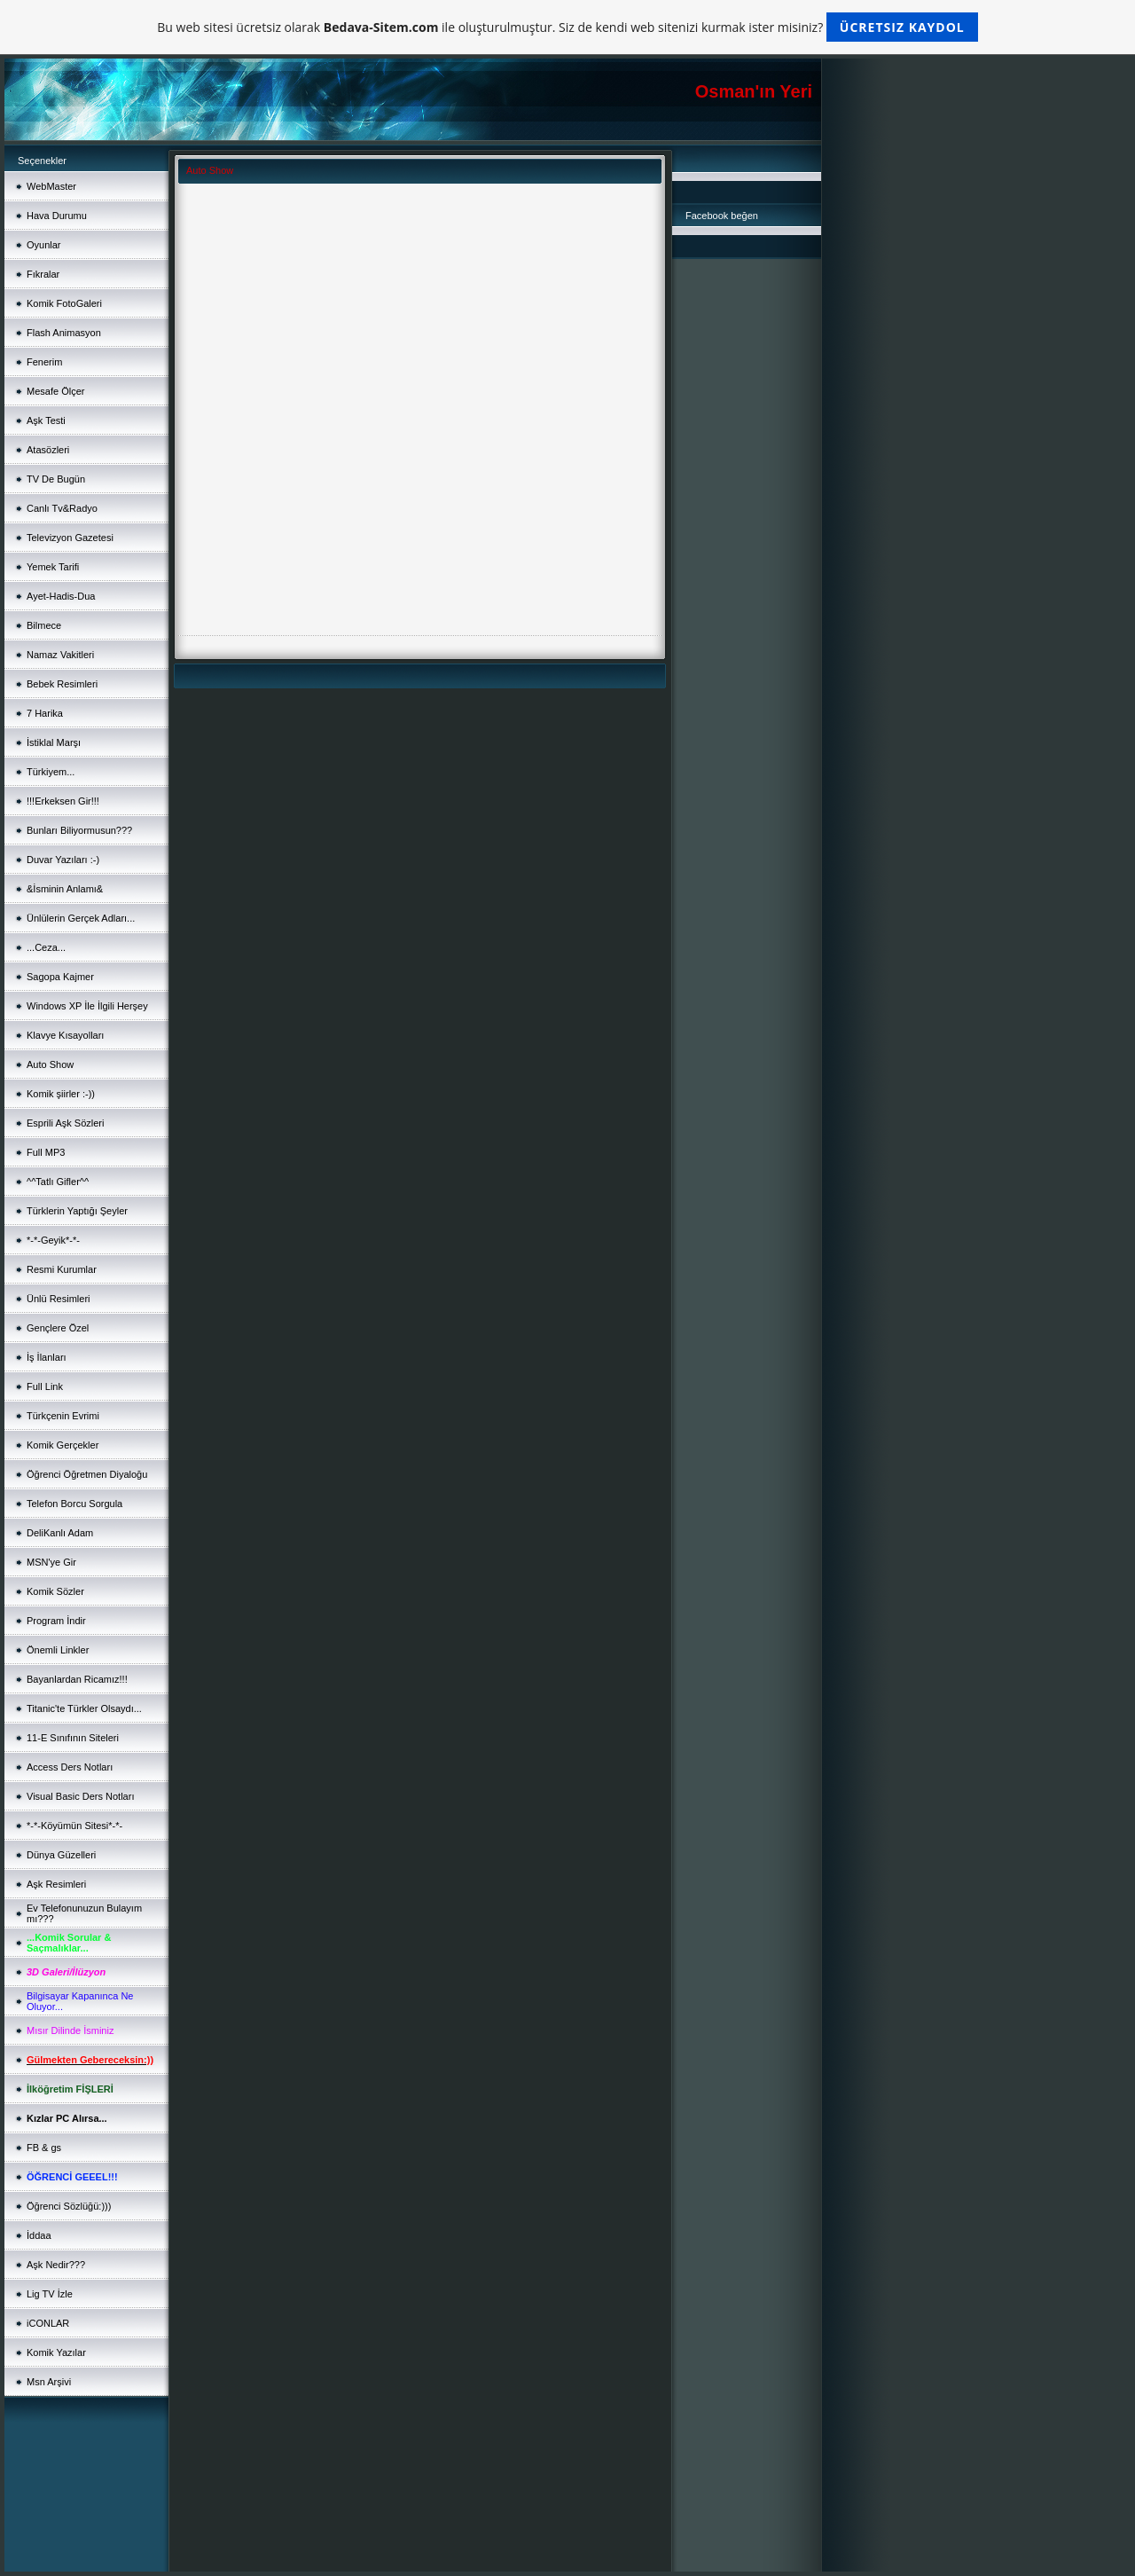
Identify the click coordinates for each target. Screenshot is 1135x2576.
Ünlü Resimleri (58, 1298)
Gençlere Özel (58, 1328)
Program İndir (56, 1620)
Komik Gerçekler (62, 1445)
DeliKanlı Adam (60, 1533)
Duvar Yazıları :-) (63, 859)
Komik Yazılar (56, 2352)
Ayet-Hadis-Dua (61, 596)
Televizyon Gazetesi (70, 537)
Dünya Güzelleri (61, 1855)
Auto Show (50, 1064)
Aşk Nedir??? (56, 2264)
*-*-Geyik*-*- (53, 1240)
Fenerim (44, 362)
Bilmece (44, 625)
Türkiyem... (50, 771)
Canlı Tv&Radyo (62, 508)
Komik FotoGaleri (64, 303)
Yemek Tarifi (53, 567)
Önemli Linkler (58, 1650)
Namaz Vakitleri (60, 654)
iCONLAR (48, 2323)
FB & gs (44, 2147)
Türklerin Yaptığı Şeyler (77, 1211)
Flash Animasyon (64, 332)
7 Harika (45, 713)
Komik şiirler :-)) (61, 1093)
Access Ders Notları (70, 1767)
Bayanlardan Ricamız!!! (77, 1679)
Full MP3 (46, 1152)
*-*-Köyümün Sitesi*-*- (74, 1825)
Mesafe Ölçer (55, 391)
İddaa (39, 2235)
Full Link (45, 1386)
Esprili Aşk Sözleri (65, 1123)
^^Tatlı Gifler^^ (58, 1181)
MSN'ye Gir (51, 1562)
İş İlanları (47, 1357)
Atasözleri (48, 449)
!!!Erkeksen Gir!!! (63, 801)
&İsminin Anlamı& (65, 889)
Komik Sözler (55, 1591)
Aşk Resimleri (56, 1884)
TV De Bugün (56, 479)
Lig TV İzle (50, 2294)
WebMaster (51, 186)
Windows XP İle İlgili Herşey (87, 1006)
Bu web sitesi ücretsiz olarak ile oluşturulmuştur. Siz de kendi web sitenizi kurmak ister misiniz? (567, 27)
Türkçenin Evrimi (63, 1415)
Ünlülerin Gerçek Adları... (81, 918)
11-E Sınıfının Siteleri (73, 1737)
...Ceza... (46, 947)
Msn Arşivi (49, 2381)
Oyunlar (44, 245)
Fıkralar (43, 274)
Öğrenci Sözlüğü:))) (69, 2206)
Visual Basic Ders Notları (80, 1796)
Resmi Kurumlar (62, 1269)
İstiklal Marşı (54, 742)
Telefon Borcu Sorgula (74, 1503)
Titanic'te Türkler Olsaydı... (84, 1708)
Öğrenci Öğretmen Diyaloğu (87, 1474)
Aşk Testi (46, 420)
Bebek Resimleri (62, 684)
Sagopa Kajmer (60, 976)
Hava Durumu (57, 215)
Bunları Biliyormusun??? (79, 830)
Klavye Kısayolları (65, 1035)
